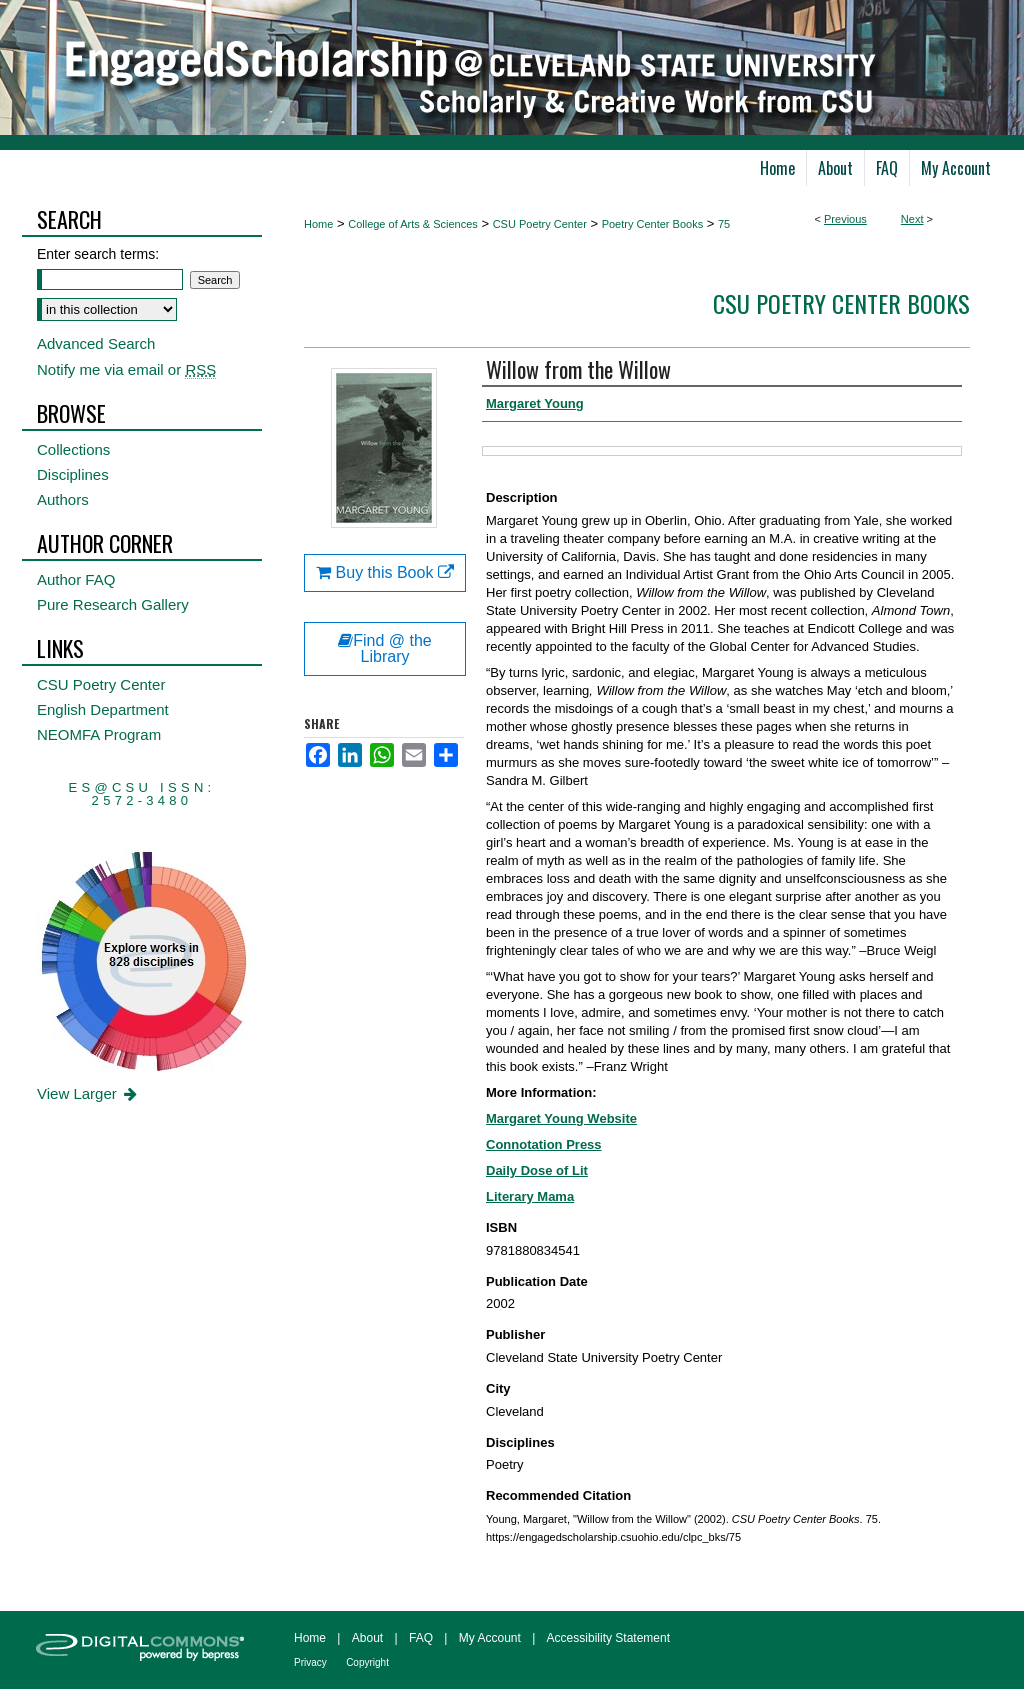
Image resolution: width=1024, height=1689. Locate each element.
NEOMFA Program (99, 734)
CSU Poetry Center (540, 224)
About (367, 1638)
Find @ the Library (385, 648)
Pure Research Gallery (113, 604)
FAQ (421, 1638)
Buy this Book (385, 572)
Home (318, 224)
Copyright (367, 1662)
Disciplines (73, 474)
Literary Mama (530, 1196)
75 (724, 224)
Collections (73, 449)
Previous (845, 219)
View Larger (88, 1093)
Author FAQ (76, 579)
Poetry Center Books (653, 224)
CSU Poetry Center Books (841, 303)
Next (912, 219)
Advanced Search (96, 343)
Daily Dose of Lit (537, 1170)
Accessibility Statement (608, 1638)
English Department (103, 709)
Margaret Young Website (561, 1118)
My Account (490, 1638)
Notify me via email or (126, 369)
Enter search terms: (98, 254)
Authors (63, 499)
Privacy (310, 1662)
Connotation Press (544, 1144)
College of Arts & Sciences (413, 224)
